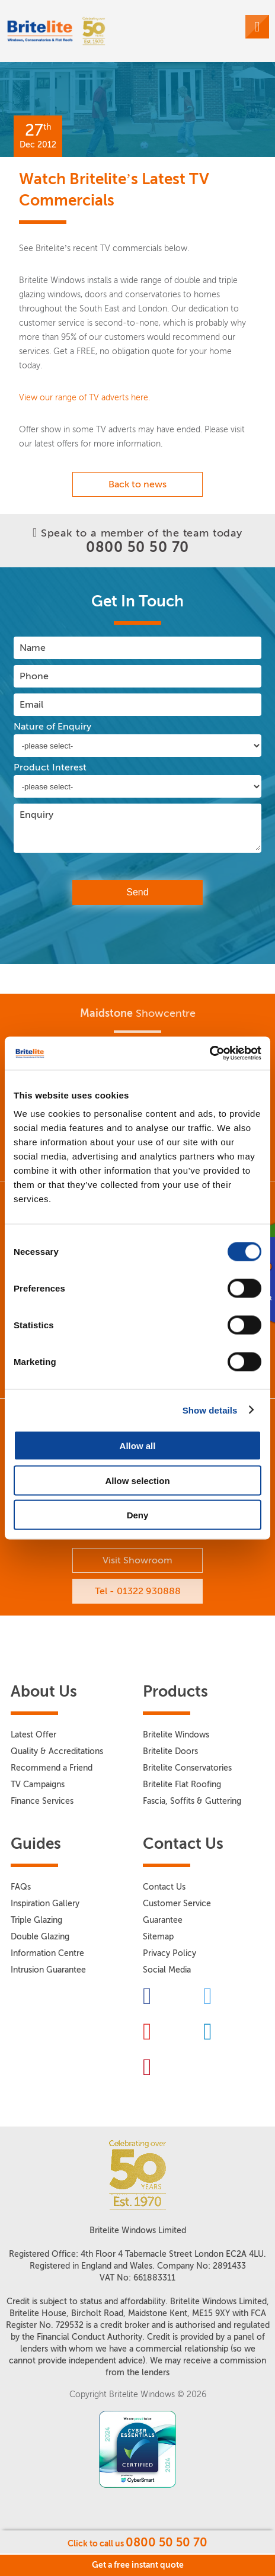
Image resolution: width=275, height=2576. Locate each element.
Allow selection (137, 1480)
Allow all (138, 1446)
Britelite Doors (170, 1751)
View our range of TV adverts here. (84, 398)
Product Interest (50, 767)
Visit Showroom (137, 1560)
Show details (210, 1410)
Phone (34, 676)
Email (31, 704)
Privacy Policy (169, 1953)
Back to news (137, 484)
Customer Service (177, 1904)
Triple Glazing (36, 1920)
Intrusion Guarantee (48, 1970)
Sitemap (158, 1937)
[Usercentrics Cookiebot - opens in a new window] (209, 1053)
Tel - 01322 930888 (138, 1591)
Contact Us (164, 1887)
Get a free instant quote (138, 2565)
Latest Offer (33, 1735)
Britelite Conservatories (187, 1768)
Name (33, 647)
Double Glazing (40, 1937)
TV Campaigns (38, 1785)
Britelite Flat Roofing (182, 1785)
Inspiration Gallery (45, 1904)
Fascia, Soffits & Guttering (192, 1801)
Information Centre (47, 1953)
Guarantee (163, 1920)
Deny (138, 1515)
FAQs (21, 1887)
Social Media (167, 1970)
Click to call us (137, 2542)
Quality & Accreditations (57, 1751)
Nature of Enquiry (52, 726)
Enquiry (36, 814)
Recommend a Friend (51, 1768)
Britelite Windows (176, 1735)
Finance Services (42, 1801)
